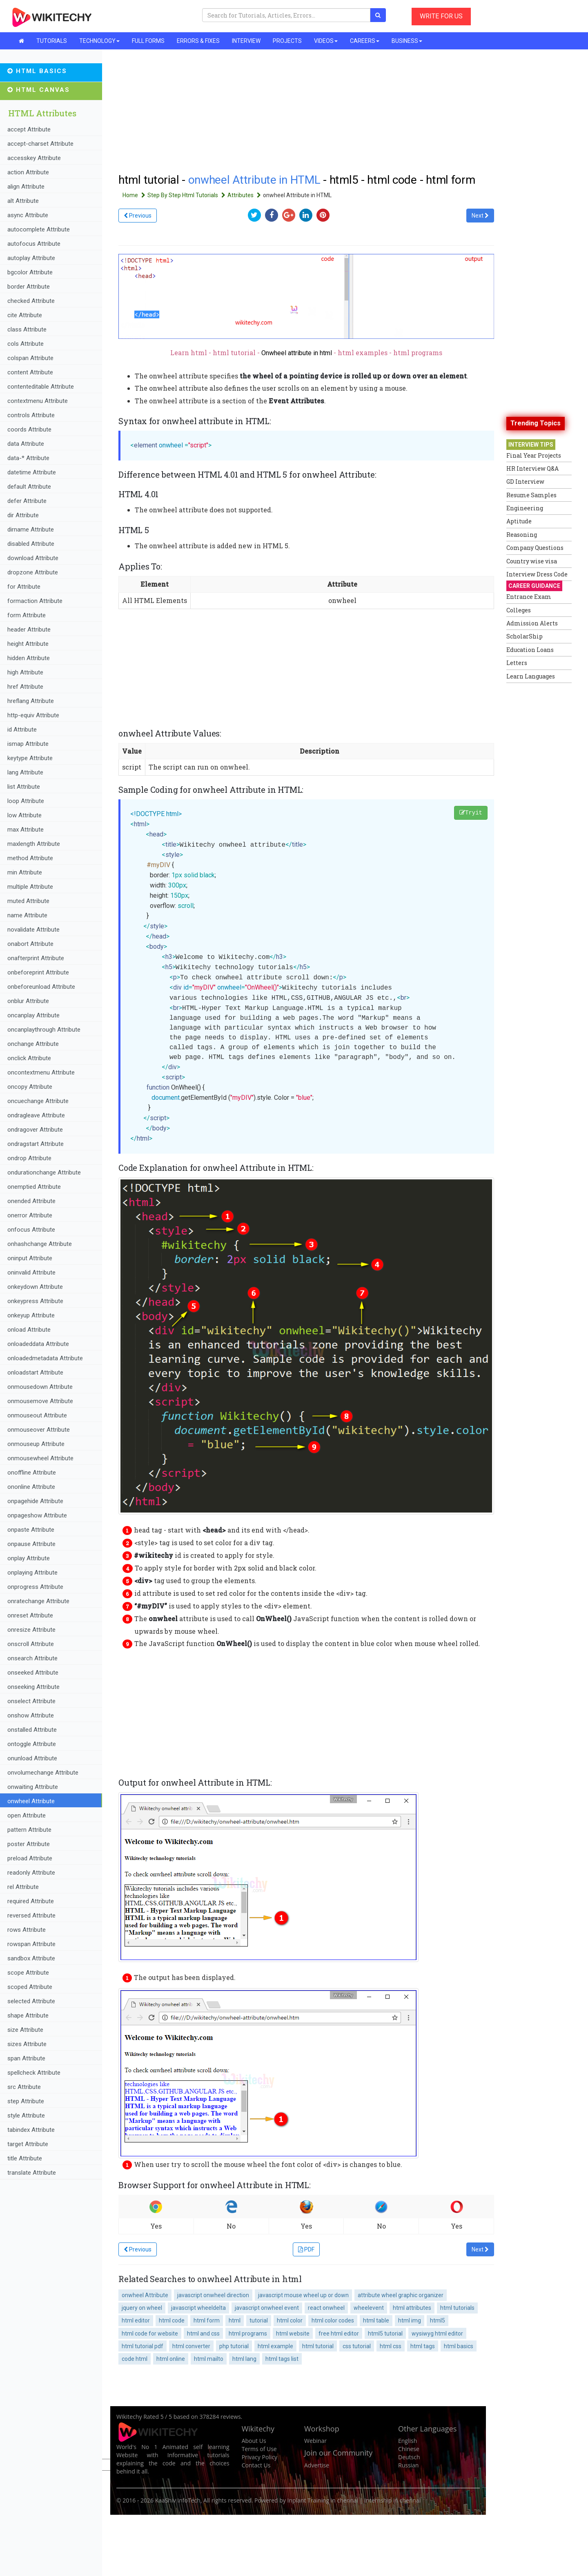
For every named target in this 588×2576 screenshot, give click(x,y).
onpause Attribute (31, 1544)
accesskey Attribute (34, 158)
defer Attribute (27, 501)
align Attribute (26, 186)
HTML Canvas (38, 89)
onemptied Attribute (34, 1186)
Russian (408, 2465)
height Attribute (28, 643)
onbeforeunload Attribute (41, 986)
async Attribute (27, 215)
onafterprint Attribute (35, 958)
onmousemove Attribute (40, 1401)
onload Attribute (29, 1329)
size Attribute (25, 2029)
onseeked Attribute (32, 1672)
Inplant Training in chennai (323, 2500)
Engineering (524, 508)
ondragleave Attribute (36, 1115)
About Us (254, 2441)
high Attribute (25, 672)
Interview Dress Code (537, 574)
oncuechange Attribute (38, 1101)
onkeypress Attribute (35, 1301)
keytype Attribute (30, 758)
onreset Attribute (30, 1615)
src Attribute (24, 2087)
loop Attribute (25, 801)
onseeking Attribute (33, 1687)
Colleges (518, 610)
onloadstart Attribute (35, 1372)
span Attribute (26, 2058)
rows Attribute (26, 1929)
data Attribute (25, 443)
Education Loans (530, 650)
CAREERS (364, 41)
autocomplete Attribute (38, 229)
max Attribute (25, 829)
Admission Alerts (532, 623)
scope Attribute (28, 1972)
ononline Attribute (31, 1486)
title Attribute (24, 2158)
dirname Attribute (30, 529)
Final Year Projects (533, 455)
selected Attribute (31, 2001)
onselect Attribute (31, 1701)
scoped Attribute (29, 1987)
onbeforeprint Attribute (38, 972)
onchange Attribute (33, 1044)
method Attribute (30, 858)
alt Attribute (23, 201)
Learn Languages (530, 676)
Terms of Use (259, 2449)
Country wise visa (531, 561)
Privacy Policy (259, 2457)
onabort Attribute (30, 944)
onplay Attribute (28, 1558)
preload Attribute (29, 1858)
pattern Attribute (29, 1829)
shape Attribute (28, 2015)
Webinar (315, 2441)
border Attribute (28, 286)
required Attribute (30, 1901)
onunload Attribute (32, 1758)
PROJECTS (287, 41)
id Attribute (22, 729)
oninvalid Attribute (31, 1272)
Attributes (245, 195)
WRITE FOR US (441, 16)
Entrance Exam (528, 597)
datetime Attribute (31, 472)
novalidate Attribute (33, 929)
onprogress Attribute (35, 1587)
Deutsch (409, 2457)
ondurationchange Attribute (44, 1172)
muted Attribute (28, 901)
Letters (516, 663)
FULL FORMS (148, 41)
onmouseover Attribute (38, 1429)
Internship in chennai (392, 2500)
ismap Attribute (28, 743)
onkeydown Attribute (35, 1286)
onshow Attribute (30, 1715)
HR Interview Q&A (532, 468)
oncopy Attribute (29, 1086)
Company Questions (535, 548)
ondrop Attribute (29, 1158)
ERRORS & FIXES (198, 41)
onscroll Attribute (30, 1644)
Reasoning (521, 534)
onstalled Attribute (32, 1729)
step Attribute (25, 2101)
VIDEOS (326, 41)
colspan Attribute (30, 358)
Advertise (316, 2465)
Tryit (470, 813)
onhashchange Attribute (39, 1244)
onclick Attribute (29, 1058)
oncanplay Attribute (33, 1015)
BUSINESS (407, 41)
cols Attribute (25, 343)
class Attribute (27, 329)
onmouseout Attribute (37, 1415)
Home (134, 195)
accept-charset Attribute (40, 143)
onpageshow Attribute (37, 1515)
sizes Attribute (27, 2044)
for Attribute (23, 586)
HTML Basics (37, 71)
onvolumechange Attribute (42, 1772)
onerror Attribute (29, 1215)
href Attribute (25, 686)
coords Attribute (29, 429)
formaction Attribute (34, 601)
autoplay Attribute (31, 258)
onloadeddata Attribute (38, 1344)
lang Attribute (25, 772)
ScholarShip (524, 636)
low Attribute (24, 815)
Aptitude (519, 521)
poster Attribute (28, 1844)
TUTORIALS (51, 41)
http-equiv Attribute (33, 715)
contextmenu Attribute (37, 401)
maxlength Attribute (33, 844)
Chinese (408, 2449)
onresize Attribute (31, 1629)
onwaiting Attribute (32, 1787)
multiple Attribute (30, 886)
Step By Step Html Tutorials (187, 195)
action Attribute (28, 172)
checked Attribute (31, 301)
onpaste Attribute (30, 1529)
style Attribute (26, 2115)
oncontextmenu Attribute (41, 1072)
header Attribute (29, 629)
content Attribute (30, 372)
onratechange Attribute (38, 1601)
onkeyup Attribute (31, 1315)
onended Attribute (31, 1201)
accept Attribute (29, 129)
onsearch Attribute (32, 1658)
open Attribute (26, 1815)
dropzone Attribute (32, 572)
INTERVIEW (246, 41)
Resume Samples (531, 495)
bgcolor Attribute (30, 272)
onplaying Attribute (32, 1572)
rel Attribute (23, 1887)
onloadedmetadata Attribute (45, 1358)
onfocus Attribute (31, 1229)
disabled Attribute (30, 543)
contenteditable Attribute (40, 386)
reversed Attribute (31, 1915)
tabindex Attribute (31, 2129)
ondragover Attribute (35, 1129)
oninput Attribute (29, 1258)
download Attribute (32, 558)
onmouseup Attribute (36, 1444)
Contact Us (256, 2465)
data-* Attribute (28, 458)
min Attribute (24, 872)
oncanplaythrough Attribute (43, 1029)
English (407, 2441)
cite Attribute (24, 315)
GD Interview (525, 481)
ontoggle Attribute (31, 1744)
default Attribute (29, 486)
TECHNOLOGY (99, 41)
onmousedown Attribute (40, 1386)
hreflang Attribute (30, 701)
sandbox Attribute (31, 1958)
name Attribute (27, 915)
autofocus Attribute (33, 243)
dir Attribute (23, 515)
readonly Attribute (31, 1872)
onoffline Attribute (31, 1472)
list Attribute (23, 786)
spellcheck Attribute (33, 2072)
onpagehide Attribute (35, 1501)
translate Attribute (31, 2172)
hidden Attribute (28, 658)
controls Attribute (31, 415)
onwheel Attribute (31, 1801)
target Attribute (27, 2144)
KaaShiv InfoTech (177, 2500)
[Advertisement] (306, 1711)
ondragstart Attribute (35, 1144)
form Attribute (26, 615)
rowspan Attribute (31, 1944)
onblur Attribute (28, 1001)
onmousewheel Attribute (40, 1458)
